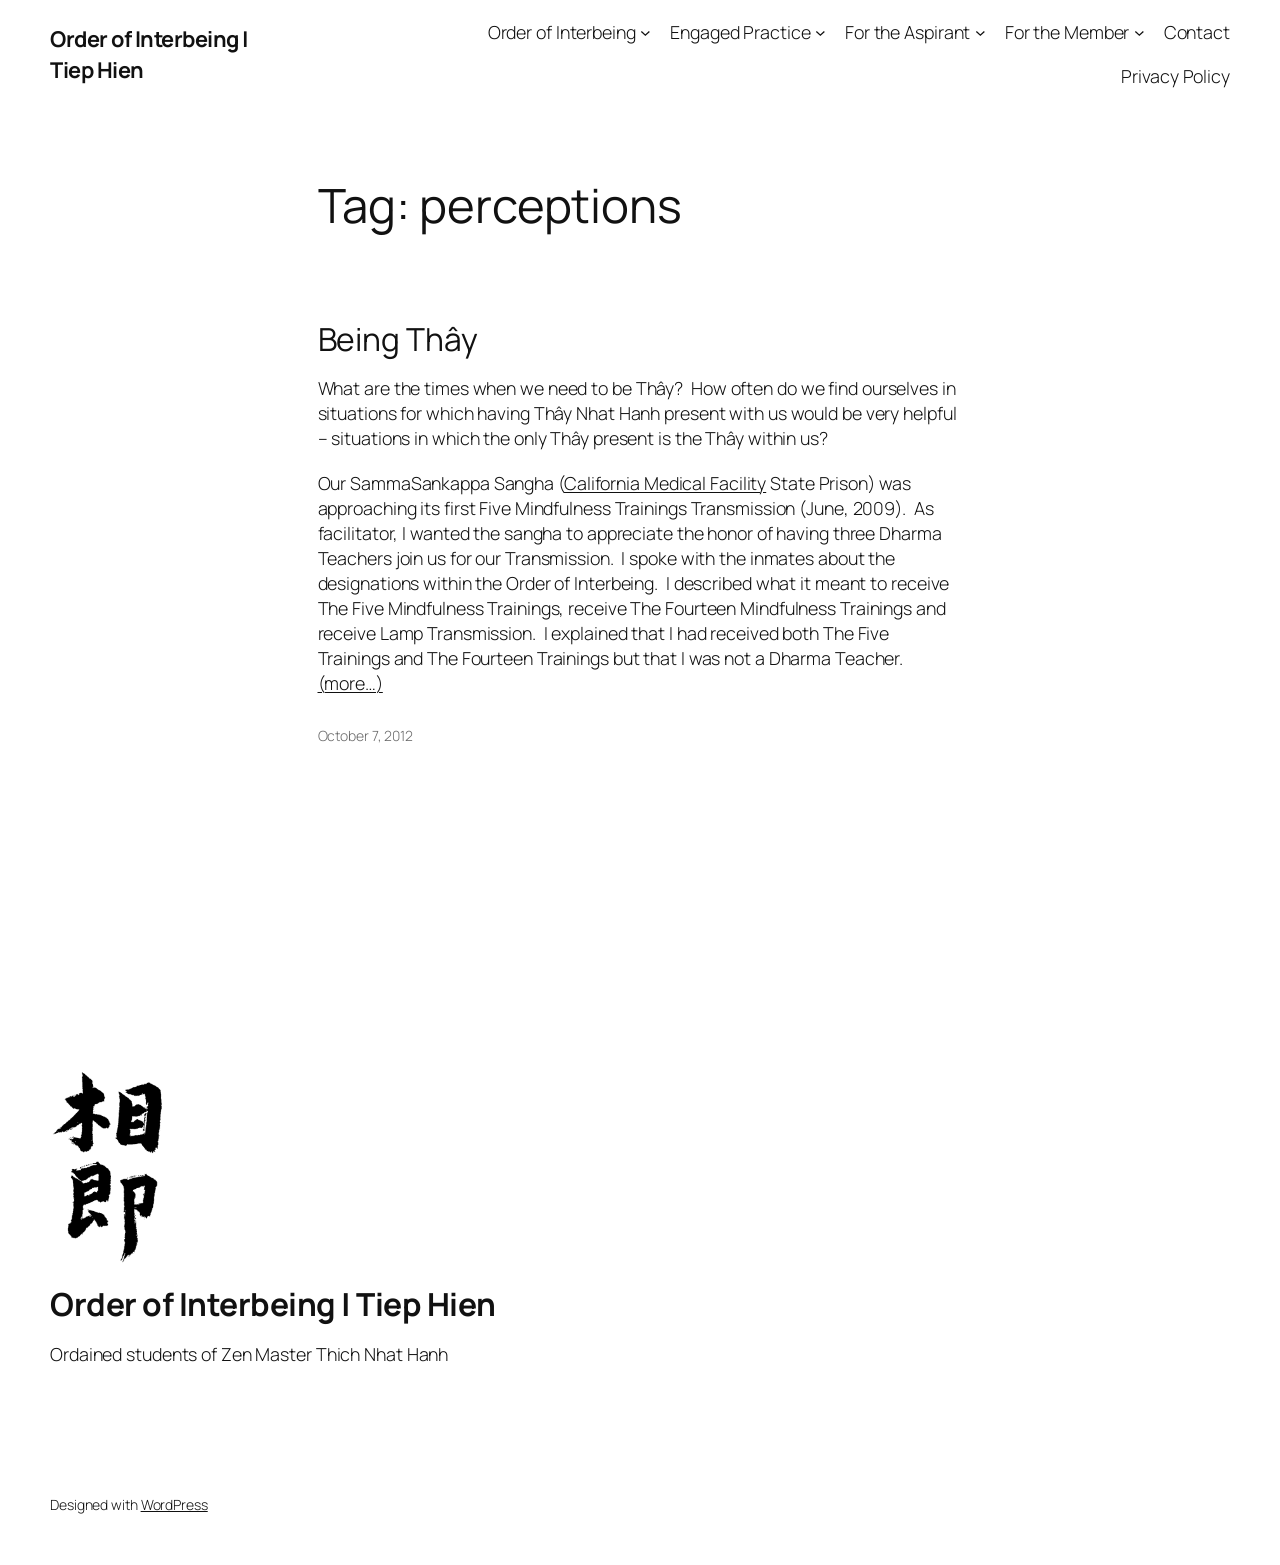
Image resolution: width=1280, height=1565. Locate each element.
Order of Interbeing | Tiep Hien (273, 1304)
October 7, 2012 (366, 735)
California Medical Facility (665, 483)
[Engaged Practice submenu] (820, 32)
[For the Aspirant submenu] (980, 32)
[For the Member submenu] (1139, 32)
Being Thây (398, 340)
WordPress (174, 1504)
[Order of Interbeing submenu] (645, 32)
